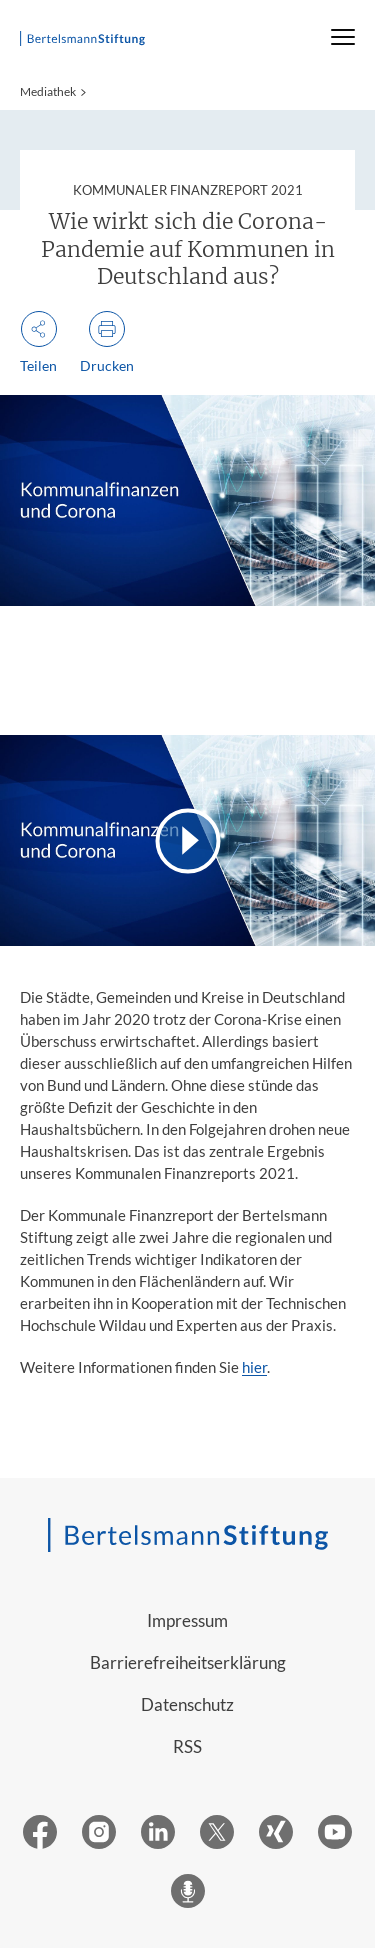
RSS (187, 1746)
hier (254, 1367)
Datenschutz (187, 1704)
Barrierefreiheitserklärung (188, 1662)
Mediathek (48, 91)
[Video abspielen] (187, 840)
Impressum (187, 1620)
